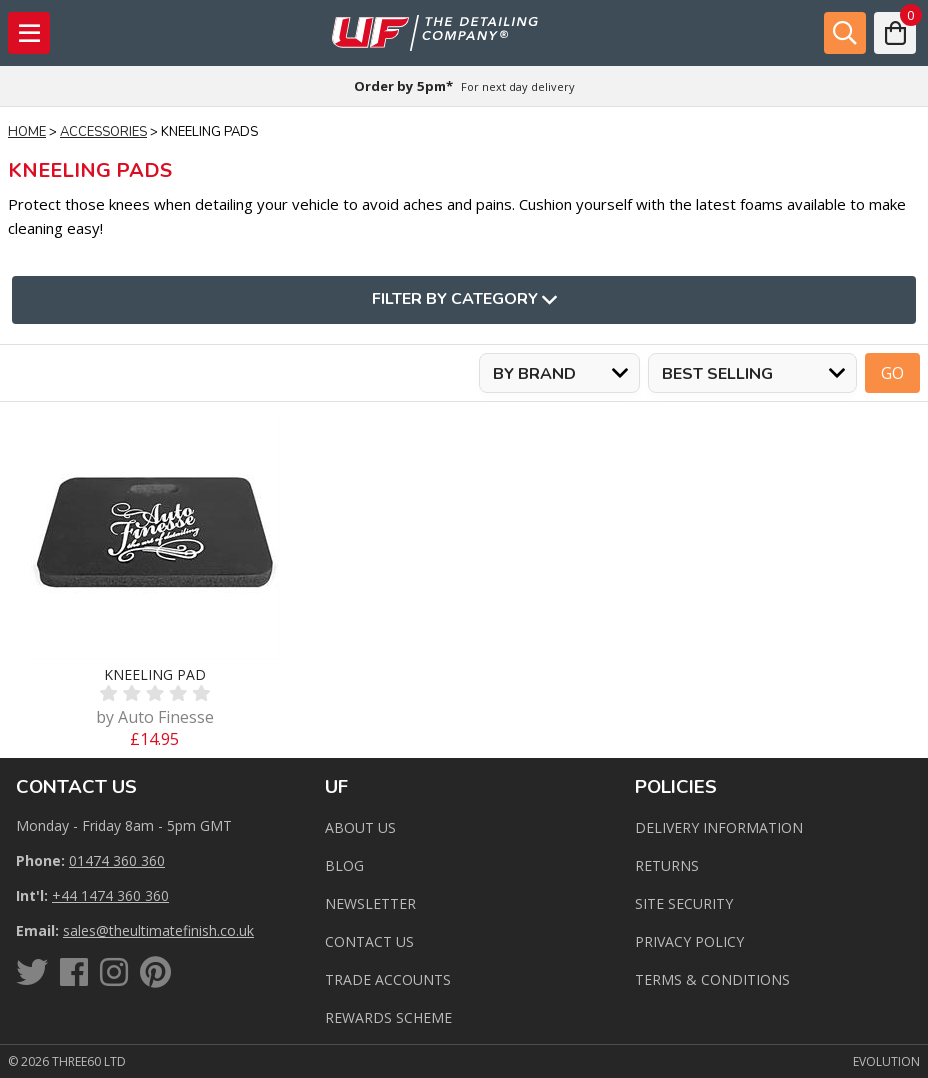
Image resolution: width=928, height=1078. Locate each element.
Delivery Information (719, 827)
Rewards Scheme (388, 1017)
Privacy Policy (689, 941)
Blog (344, 865)
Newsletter (370, 903)
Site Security (684, 903)
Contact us (369, 941)
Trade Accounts (388, 979)
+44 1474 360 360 (110, 895)
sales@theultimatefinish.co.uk (158, 930)
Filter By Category (464, 300)
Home (27, 132)
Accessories (103, 132)
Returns (667, 865)
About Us (360, 827)
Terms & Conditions (712, 979)
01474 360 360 (117, 860)
